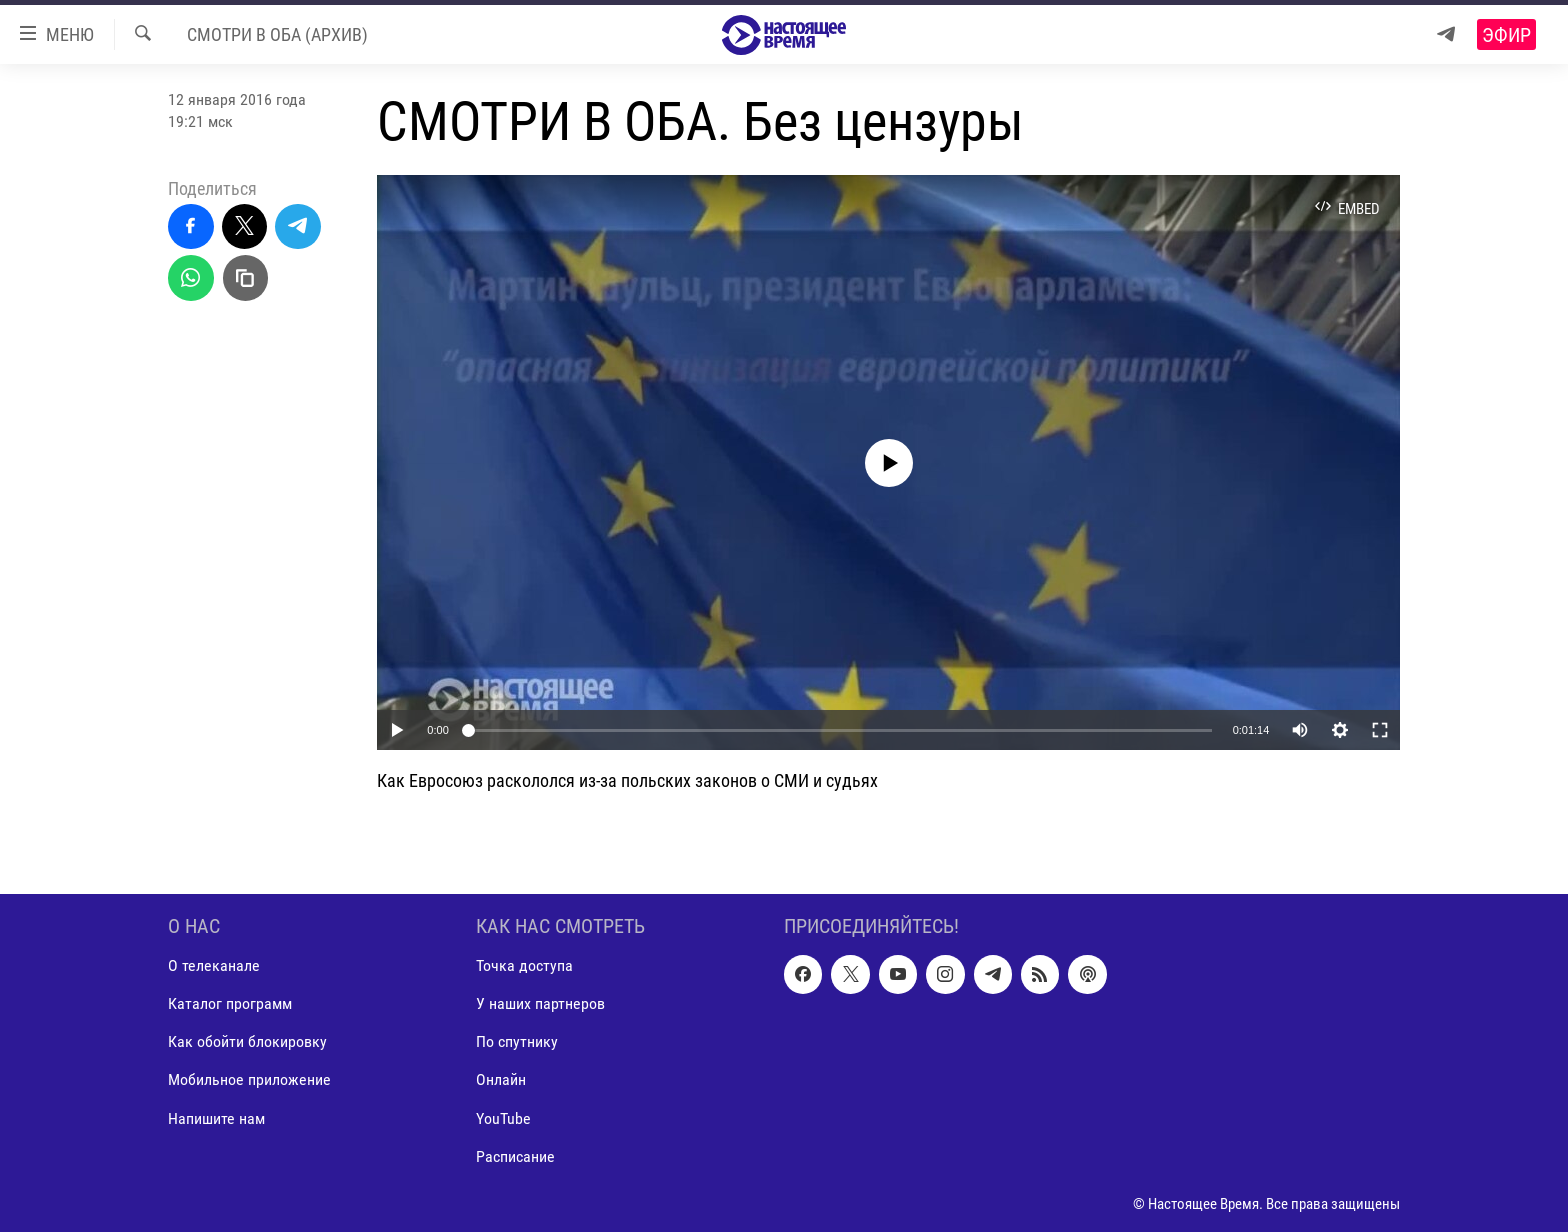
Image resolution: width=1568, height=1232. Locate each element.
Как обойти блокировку (247, 1041)
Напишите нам (216, 1117)
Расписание (515, 1155)
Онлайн (501, 1079)
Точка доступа (524, 965)
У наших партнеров (540, 1003)
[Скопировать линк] (246, 278)
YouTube (503, 1117)
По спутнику (517, 1041)
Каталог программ (230, 1003)
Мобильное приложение (249, 1079)
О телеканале (214, 965)
